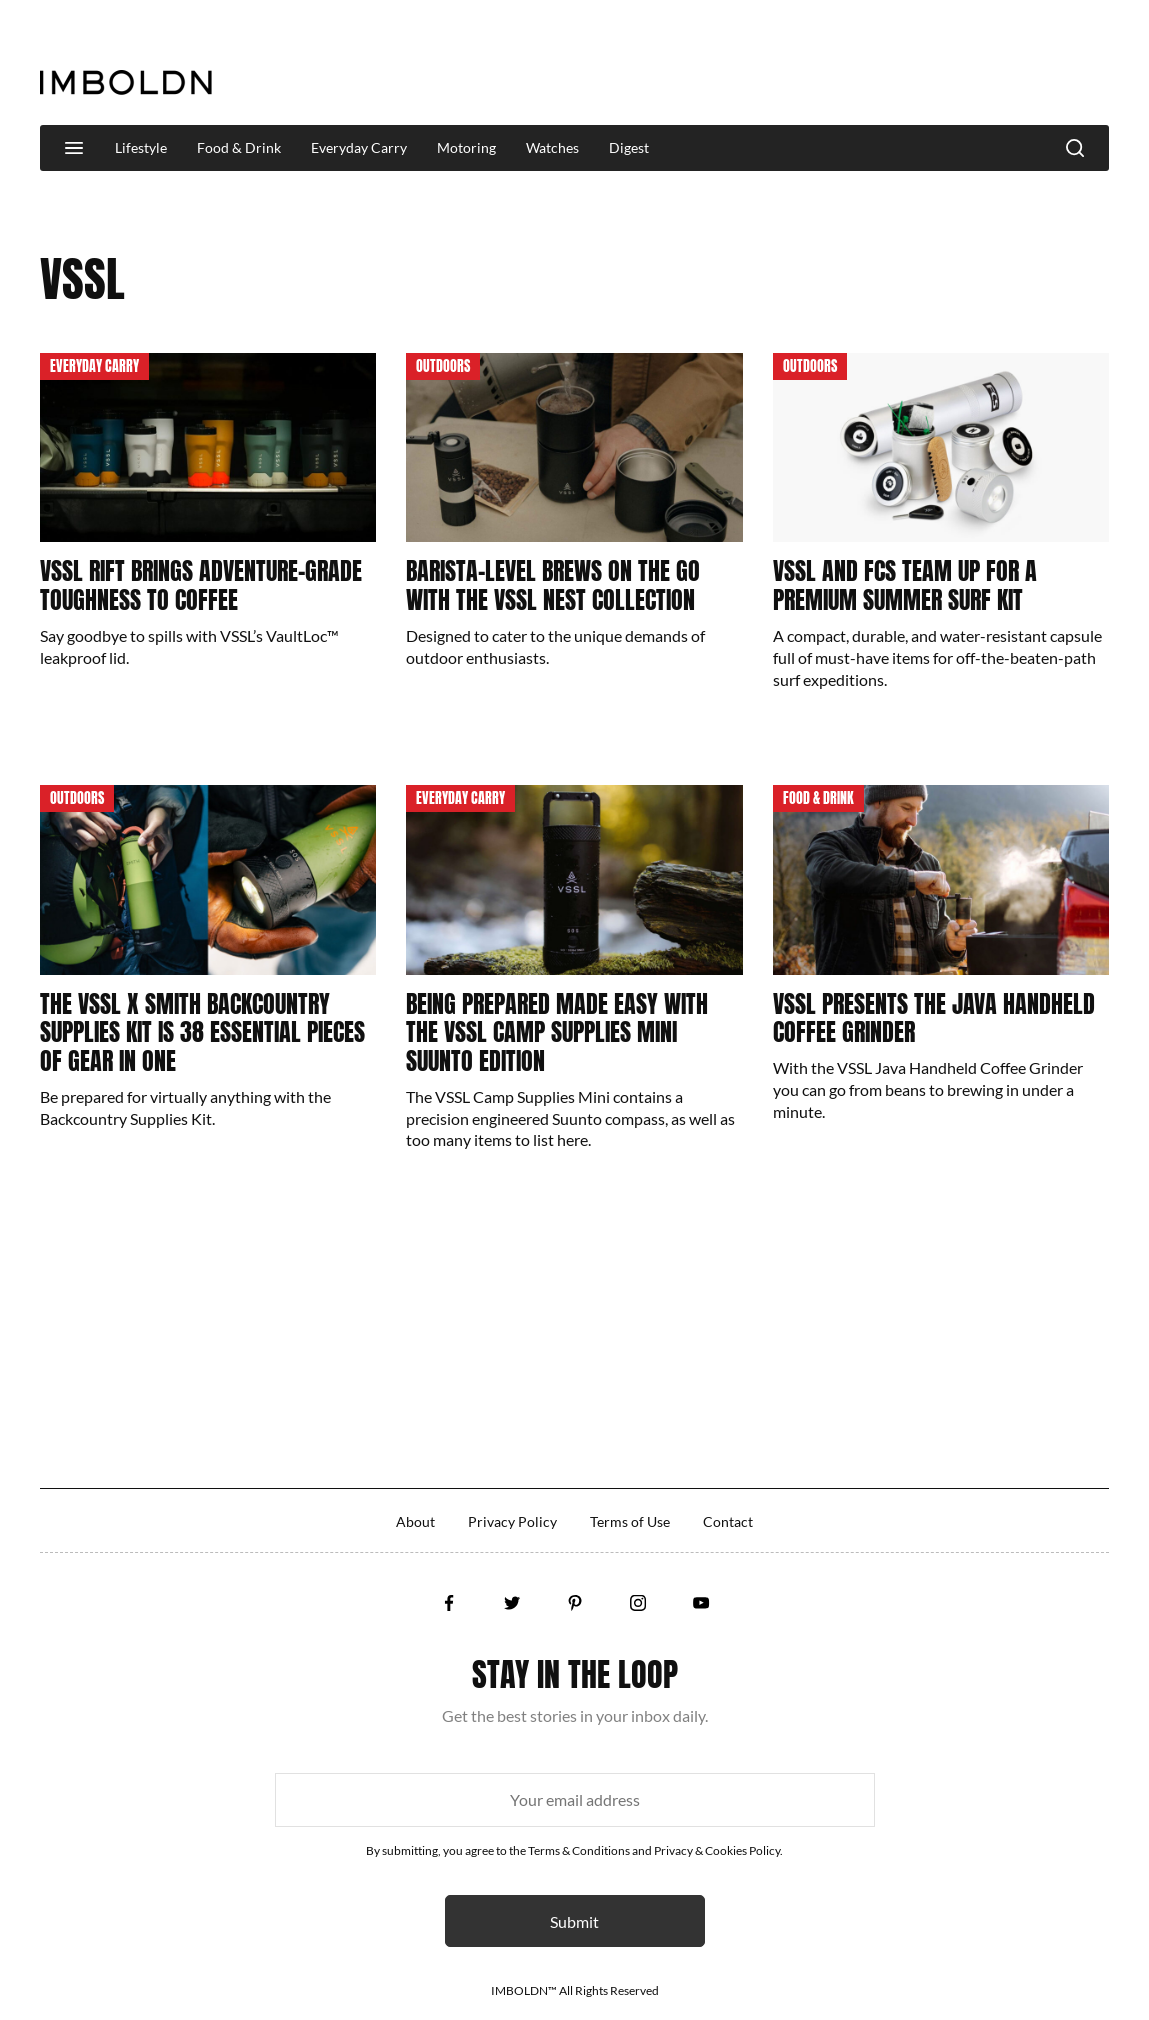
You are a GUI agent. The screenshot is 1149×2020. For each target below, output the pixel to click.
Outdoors (443, 366)
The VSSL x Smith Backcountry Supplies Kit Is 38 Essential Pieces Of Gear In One (202, 1033)
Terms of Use (630, 1521)
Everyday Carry (359, 147)
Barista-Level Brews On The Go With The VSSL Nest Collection (553, 585)
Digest (629, 147)
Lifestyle (141, 147)
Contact (728, 1521)
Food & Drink (239, 147)
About (415, 1521)
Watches (552, 147)
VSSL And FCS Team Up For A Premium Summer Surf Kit (905, 585)
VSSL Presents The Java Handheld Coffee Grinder (934, 1018)
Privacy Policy (512, 1521)
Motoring (466, 147)
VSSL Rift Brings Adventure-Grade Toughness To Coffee (201, 585)
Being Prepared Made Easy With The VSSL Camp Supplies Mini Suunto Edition (557, 1033)
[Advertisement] (745, 64)
